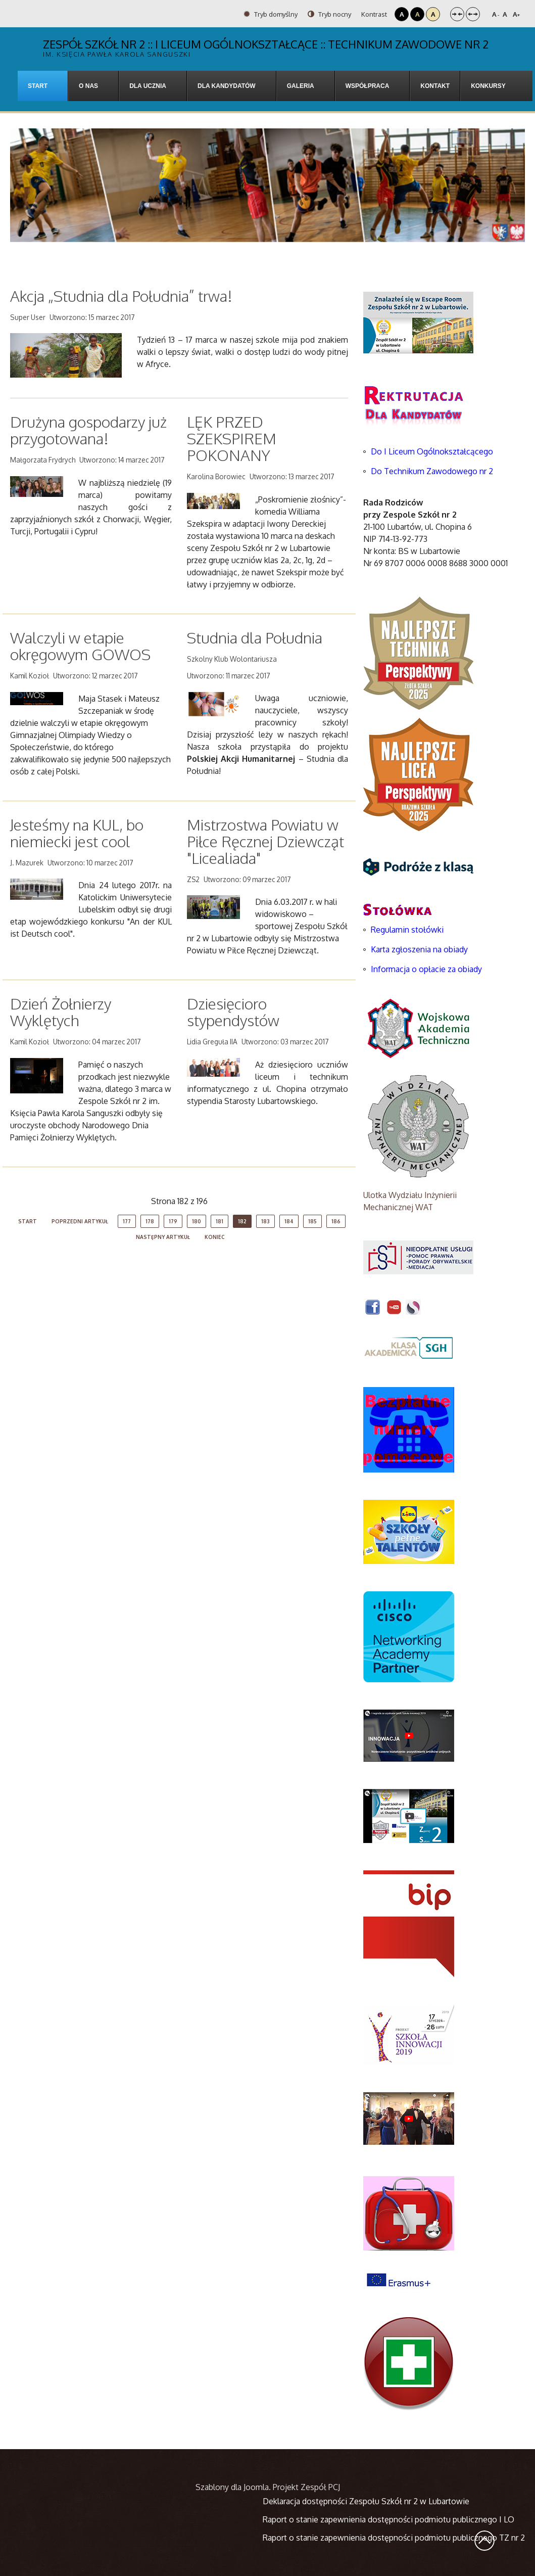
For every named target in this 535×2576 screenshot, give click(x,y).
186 (336, 1221)
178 (149, 1221)
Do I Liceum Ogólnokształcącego (432, 451)
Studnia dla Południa (254, 637)
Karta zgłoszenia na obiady (419, 949)
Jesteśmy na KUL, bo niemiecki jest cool (76, 833)
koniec (215, 1237)
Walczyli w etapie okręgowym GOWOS (80, 646)
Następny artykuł (163, 1237)
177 (127, 1221)
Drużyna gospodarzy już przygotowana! (88, 430)
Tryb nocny (329, 14)
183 (265, 1221)
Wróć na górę (484, 2541)
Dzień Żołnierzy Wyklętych (60, 1012)
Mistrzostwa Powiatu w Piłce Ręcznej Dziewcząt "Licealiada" (265, 841)
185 (312, 1221)
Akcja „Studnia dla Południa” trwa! (121, 295)
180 (196, 1221)
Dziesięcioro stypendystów (233, 1012)
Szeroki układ (472, 14)
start (27, 1221)
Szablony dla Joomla (232, 2487)
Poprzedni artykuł (80, 1221)
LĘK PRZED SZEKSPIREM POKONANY (231, 438)
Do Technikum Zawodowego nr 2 (432, 471)
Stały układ (457, 14)
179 (173, 1221)
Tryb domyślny (271, 14)
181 (219, 1221)
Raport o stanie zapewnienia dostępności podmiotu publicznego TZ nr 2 (394, 2538)
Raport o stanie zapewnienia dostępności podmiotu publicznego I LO (388, 2519)
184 (289, 1221)
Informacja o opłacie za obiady (427, 969)
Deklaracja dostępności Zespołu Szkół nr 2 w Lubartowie (366, 2501)
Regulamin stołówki (407, 930)
